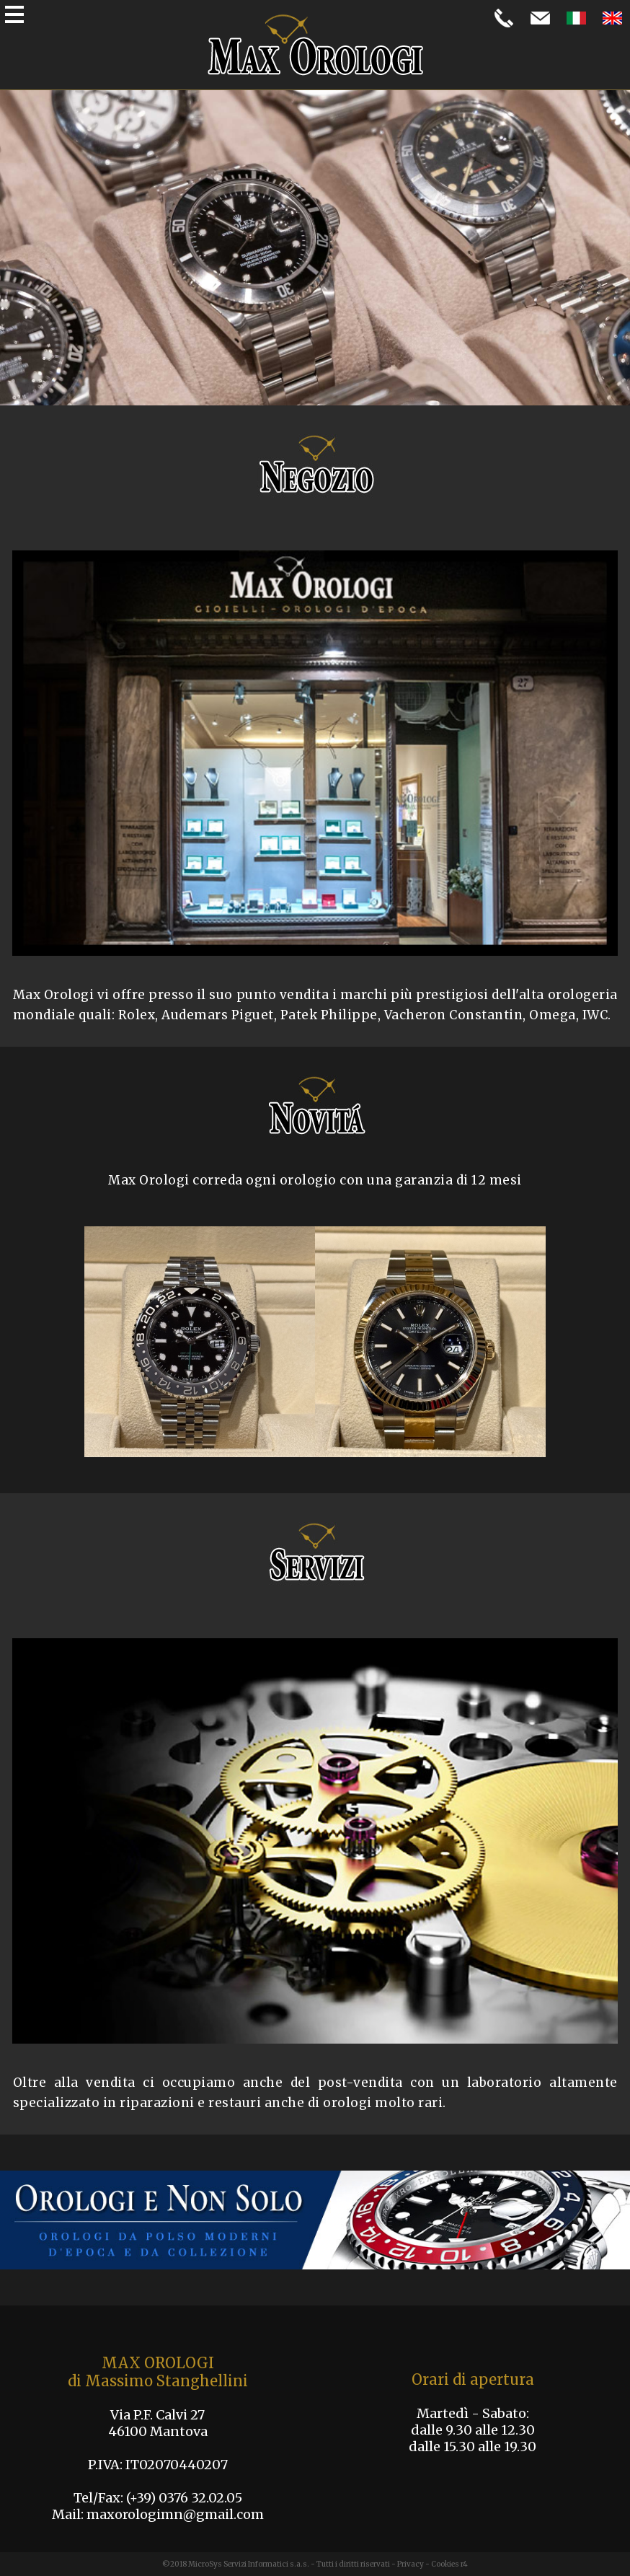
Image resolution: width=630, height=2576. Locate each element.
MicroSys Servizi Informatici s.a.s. (248, 2564)
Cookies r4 (449, 2564)
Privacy (410, 2564)
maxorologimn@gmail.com (175, 2514)
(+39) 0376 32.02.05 (184, 2497)
